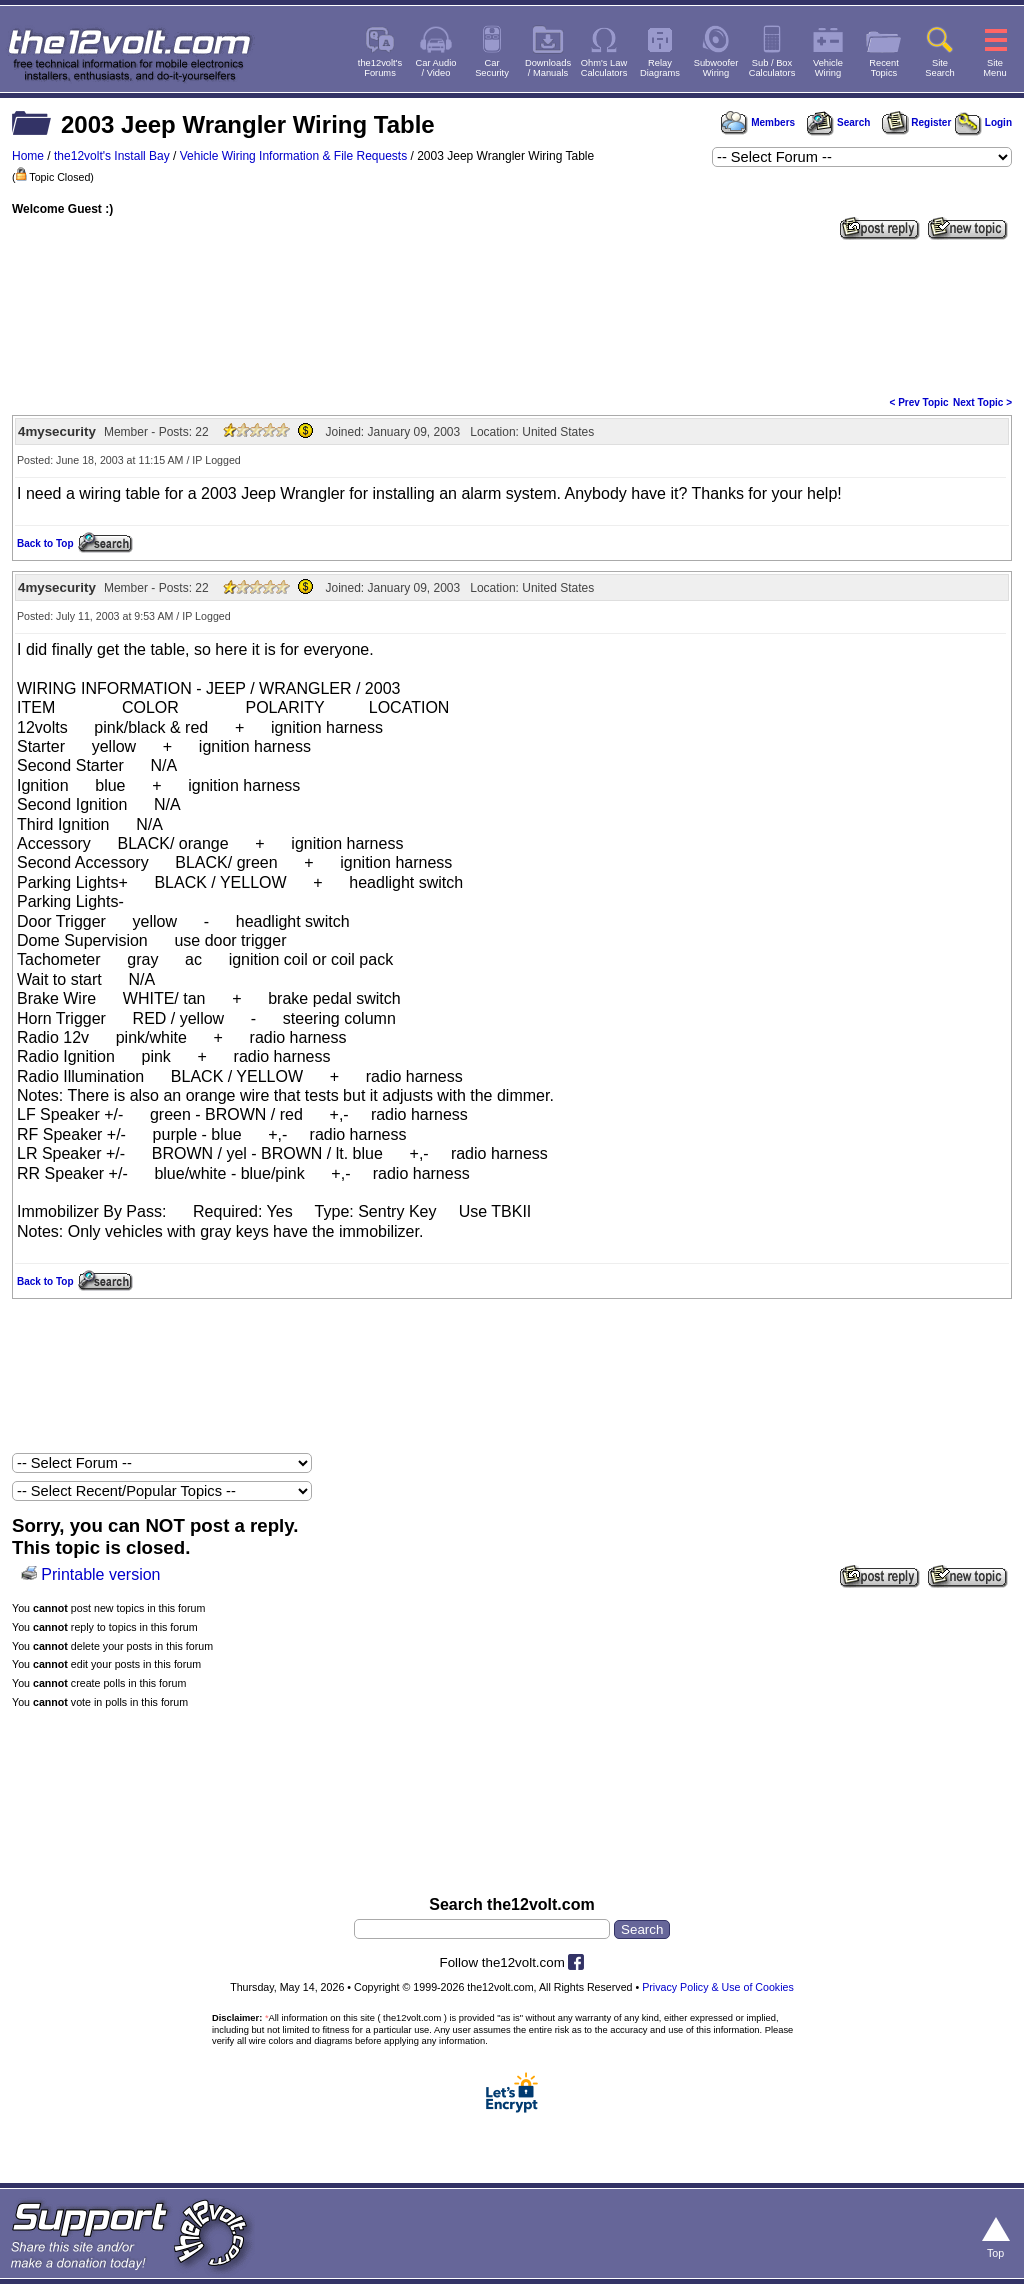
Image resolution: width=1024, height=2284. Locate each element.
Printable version (100, 1574)
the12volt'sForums (380, 68)
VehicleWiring (828, 68)
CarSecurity (492, 68)
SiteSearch (940, 68)
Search (838, 122)
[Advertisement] (512, 316)
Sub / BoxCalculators (772, 68)
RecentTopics (884, 68)
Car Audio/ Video (436, 68)
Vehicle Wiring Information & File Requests (293, 156)
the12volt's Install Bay (112, 156)
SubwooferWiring (716, 68)
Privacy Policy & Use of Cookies (718, 1987)
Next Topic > (982, 402)
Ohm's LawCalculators (604, 68)
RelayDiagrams (660, 68)
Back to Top (45, 543)
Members (758, 122)
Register (917, 122)
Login (983, 122)
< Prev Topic (919, 402)
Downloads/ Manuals (548, 68)
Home (28, 156)
